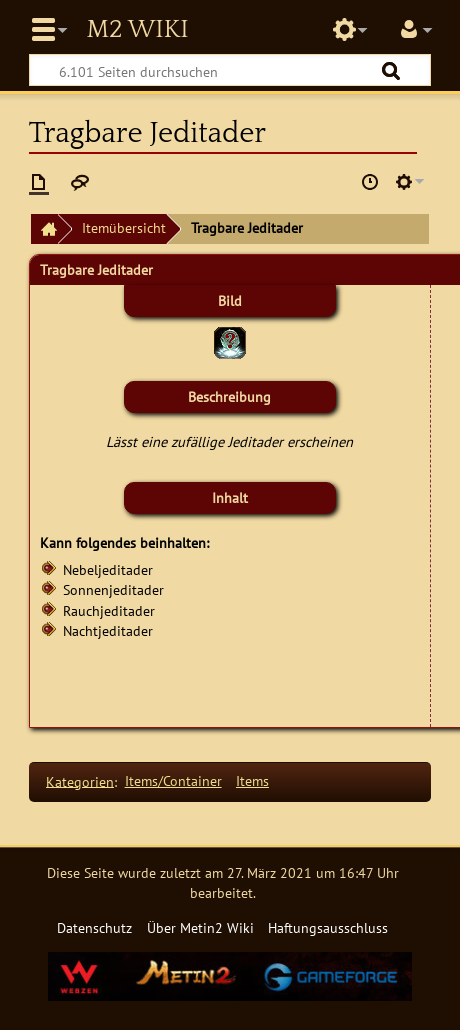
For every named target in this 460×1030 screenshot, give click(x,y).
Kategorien (80, 780)
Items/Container (173, 780)
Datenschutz (94, 927)
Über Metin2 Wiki (200, 927)
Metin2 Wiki (137, 30)
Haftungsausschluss (328, 927)
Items (252, 780)
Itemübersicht (124, 227)
